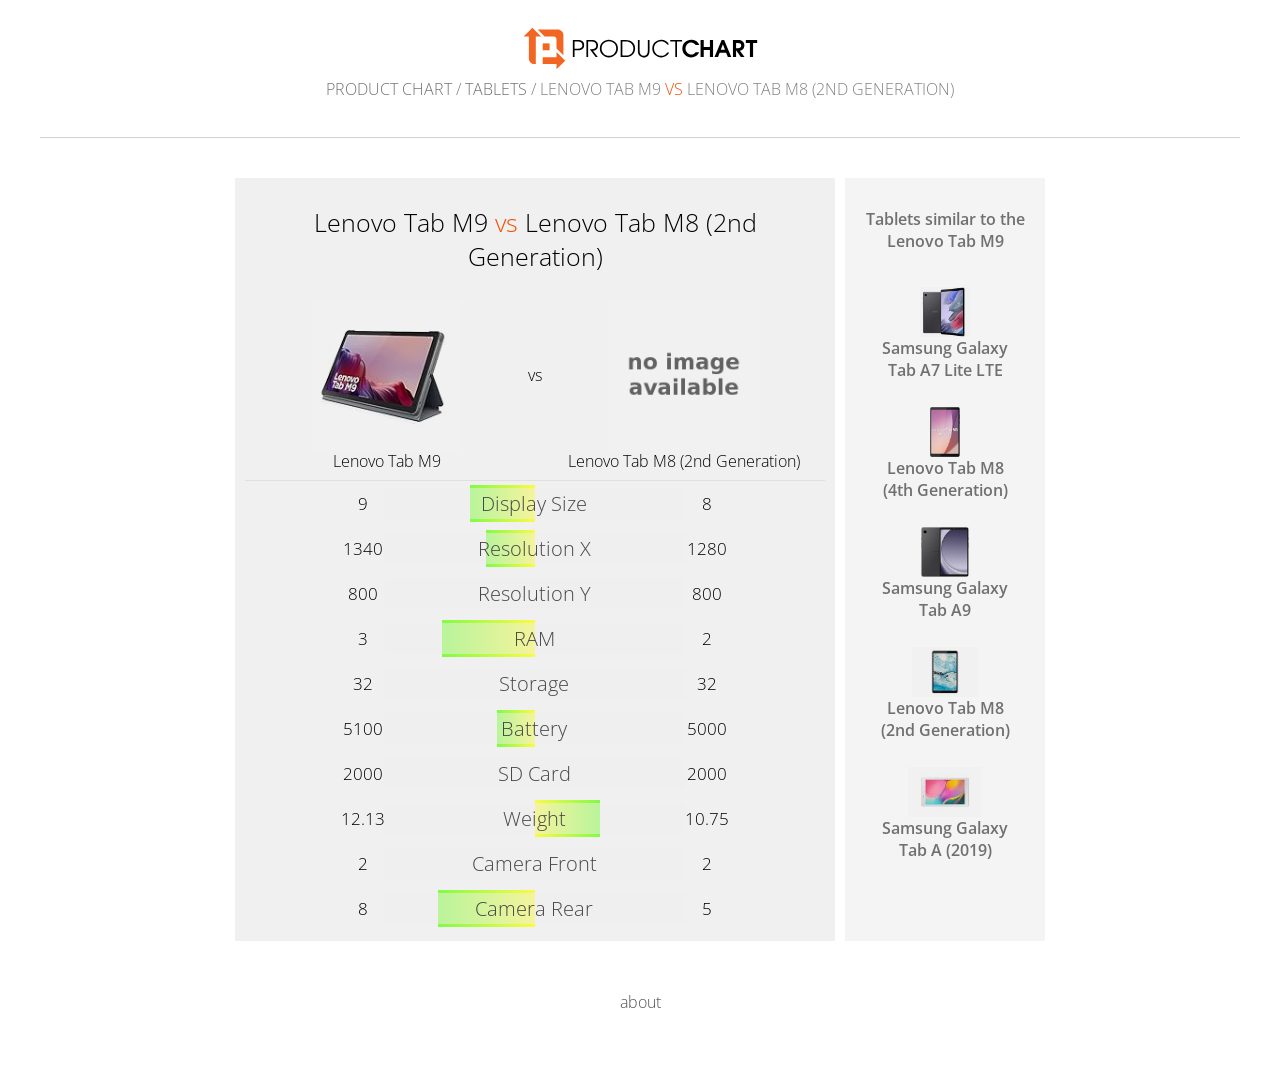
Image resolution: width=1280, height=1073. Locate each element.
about (640, 1002)
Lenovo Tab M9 (387, 461)
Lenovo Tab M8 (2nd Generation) (684, 461)
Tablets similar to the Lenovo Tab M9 (945, 230)
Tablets (496, 89)
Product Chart (389, 89)
